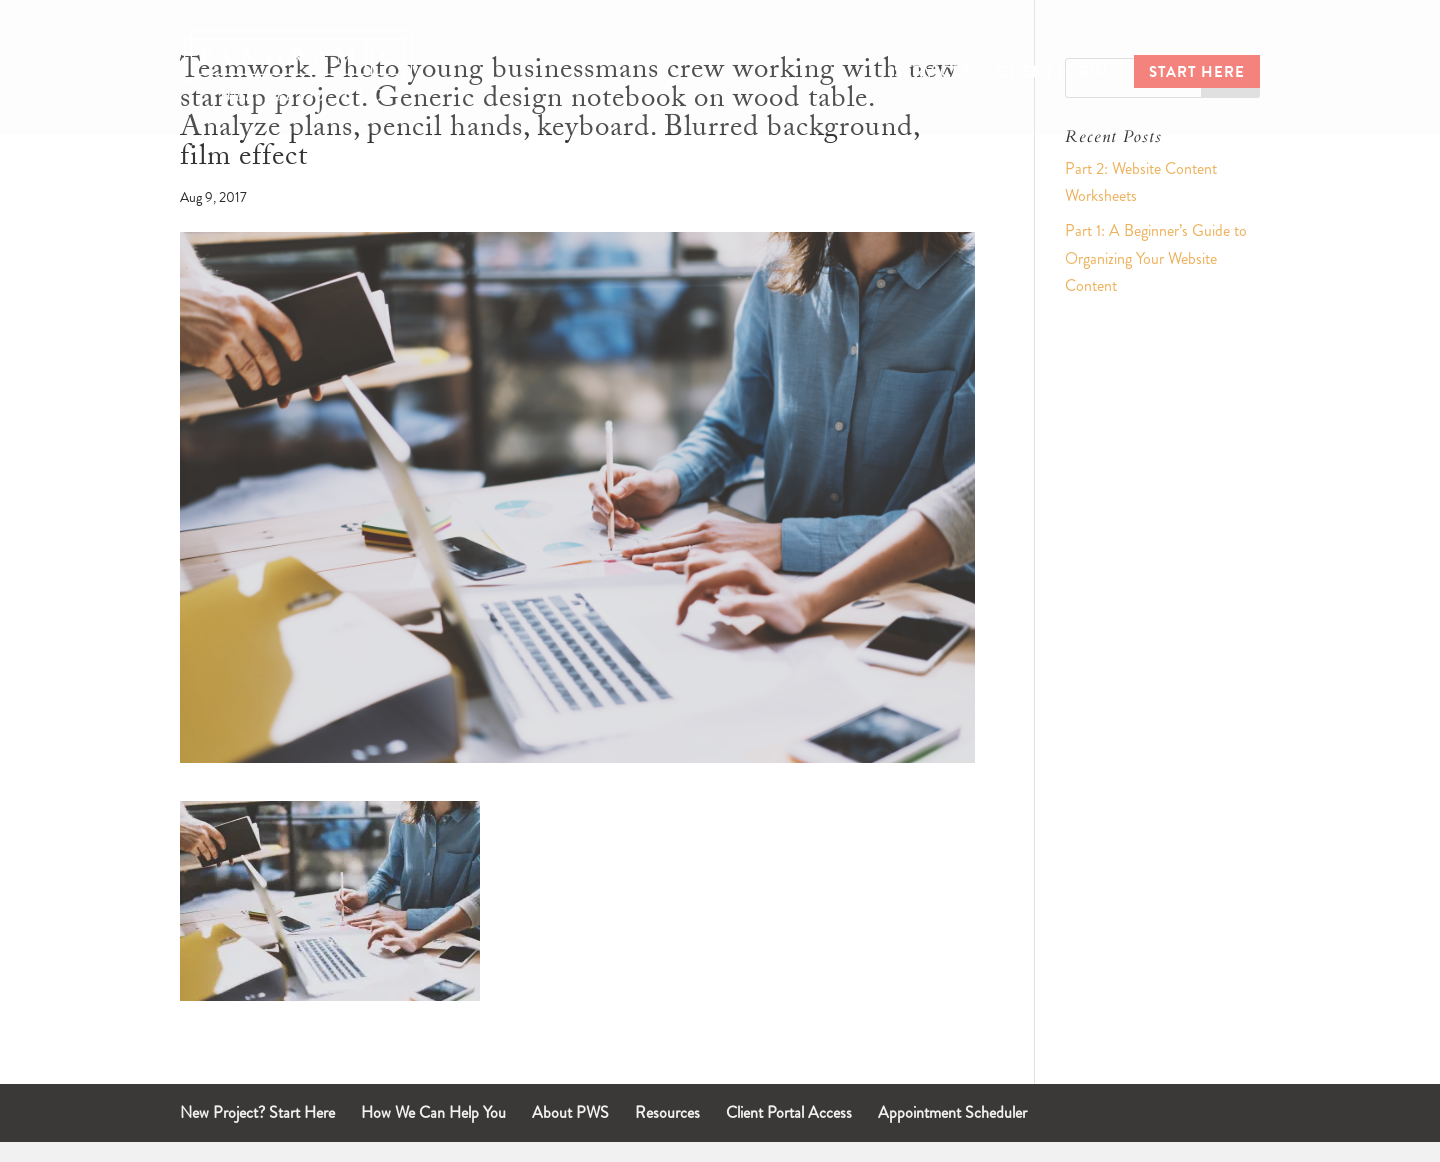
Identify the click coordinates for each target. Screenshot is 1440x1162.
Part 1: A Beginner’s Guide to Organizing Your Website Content (1156, 257)
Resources (667, 1112)
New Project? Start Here (257, 1112)
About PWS (570, 1112)
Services (932, 74)
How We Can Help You (433, 1112)
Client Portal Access (789, 1112)
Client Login (1052, 74)
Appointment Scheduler (952, 1112)
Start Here (1197, 74)
